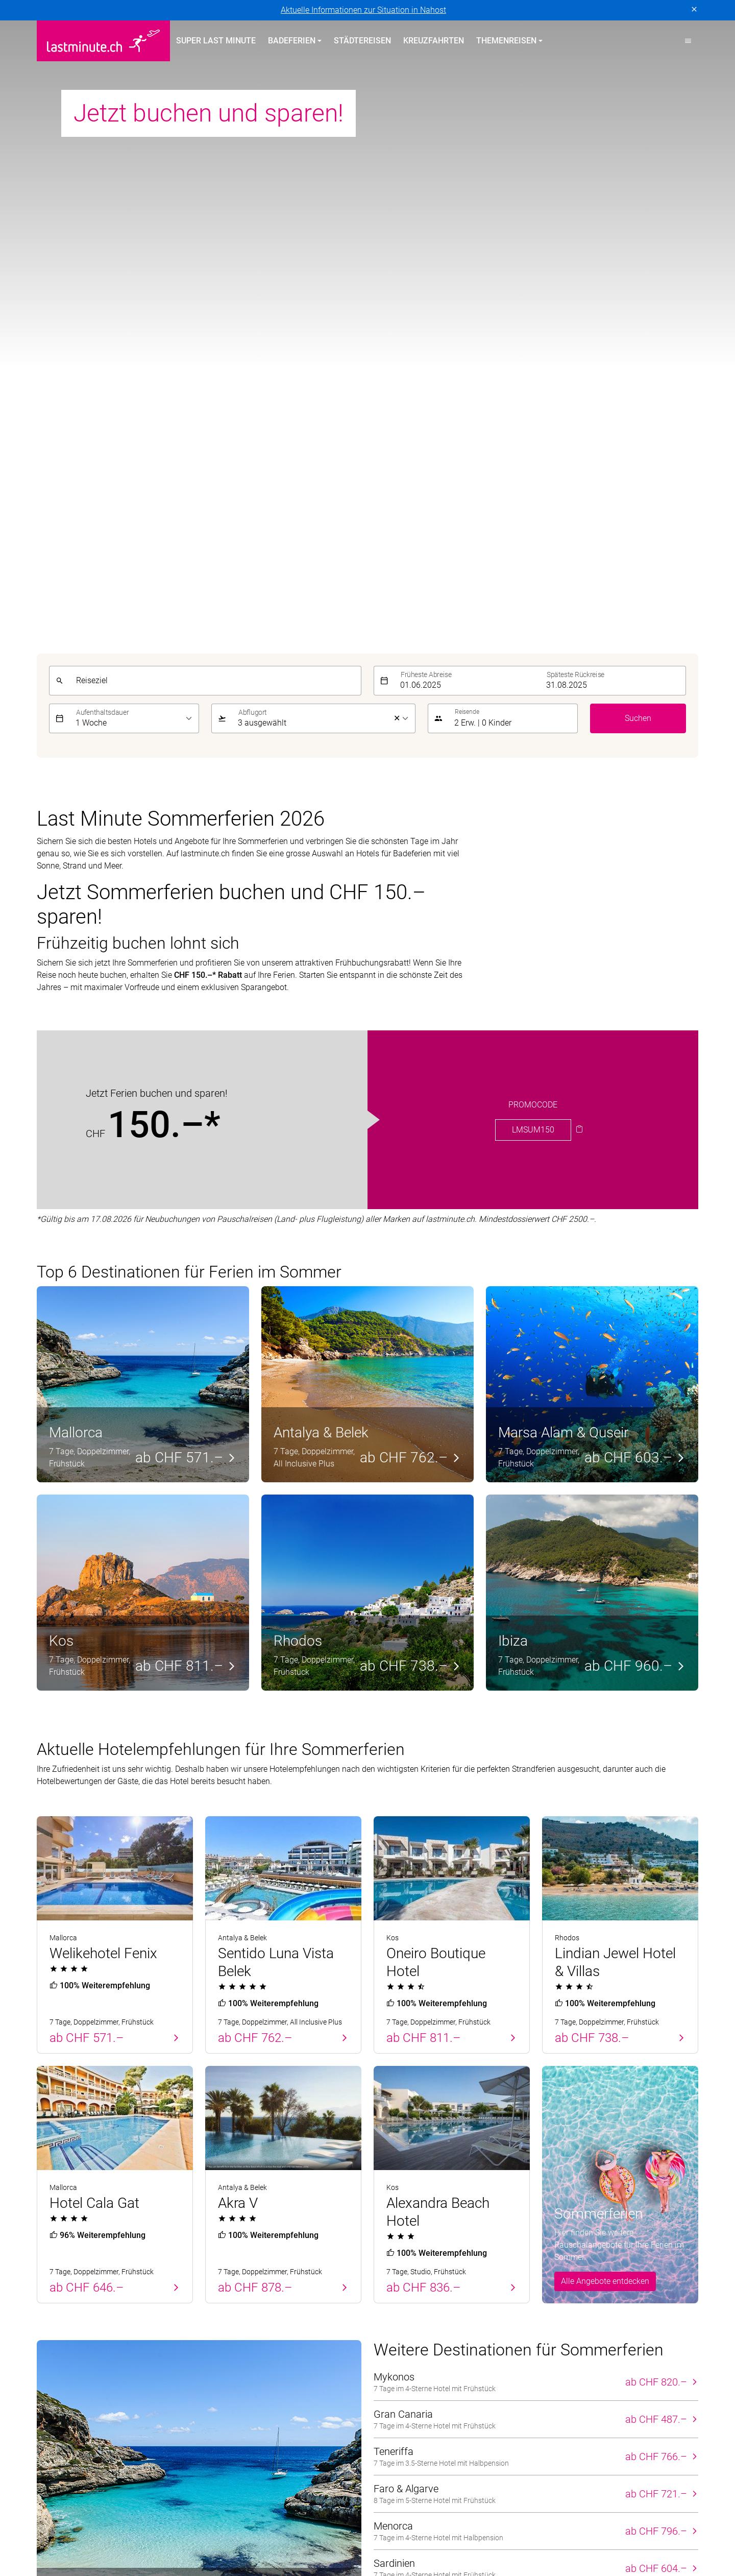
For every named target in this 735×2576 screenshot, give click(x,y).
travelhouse (520, 2537)
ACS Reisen (57, 2525)
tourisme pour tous (454, 2537)
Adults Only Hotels (407, 2299)
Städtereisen (362, 40)
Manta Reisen (121, 2537)
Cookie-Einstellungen (261, 2409)
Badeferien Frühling (81, 2225)
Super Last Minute (216, 40)
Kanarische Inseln (237, 2262)
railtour (396, 2537)
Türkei (48, 2280)
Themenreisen (406, 2225)
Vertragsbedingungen (176, 2409)
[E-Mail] (527, 2171)
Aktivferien (392, 2317)
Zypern (49, 2262)
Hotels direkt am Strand (416, 2244)
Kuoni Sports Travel (639, 2525)
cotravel (143, 2525)
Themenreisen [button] (506, 40)
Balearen (52, 2299)
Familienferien (399, 2280)
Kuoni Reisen (508, 2525)
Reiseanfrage (565, 2317)
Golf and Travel (276, 2525)
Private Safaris (296, 2537)
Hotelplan (394, 2525)
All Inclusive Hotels (408, 2262)
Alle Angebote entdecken (605, 1558)
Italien (216, 2317)
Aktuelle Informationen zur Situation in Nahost (363, 10)
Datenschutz (59, 2409)
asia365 (103, 2525)
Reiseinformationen (577, 2299)
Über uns (558, 2244)
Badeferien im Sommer (257, 2225)
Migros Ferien (234, 2537)
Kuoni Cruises (568, 2525)
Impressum (110, 2409)
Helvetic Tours (339, 2525)
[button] (688, 40)
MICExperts (178, 2537)
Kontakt (556, 2262)
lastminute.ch (61, 2537)
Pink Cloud (352, 2537)
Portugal (52, 2244)
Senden (678, 2171)
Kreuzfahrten (433, 40)
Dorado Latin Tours (203, 2525)
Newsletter (561, 2280)
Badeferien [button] (291, 40)
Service (559, 2225)
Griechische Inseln (238, 2280)
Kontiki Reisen (448, 2525)
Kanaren (52, 2317)
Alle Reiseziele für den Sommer (454, 1893)
